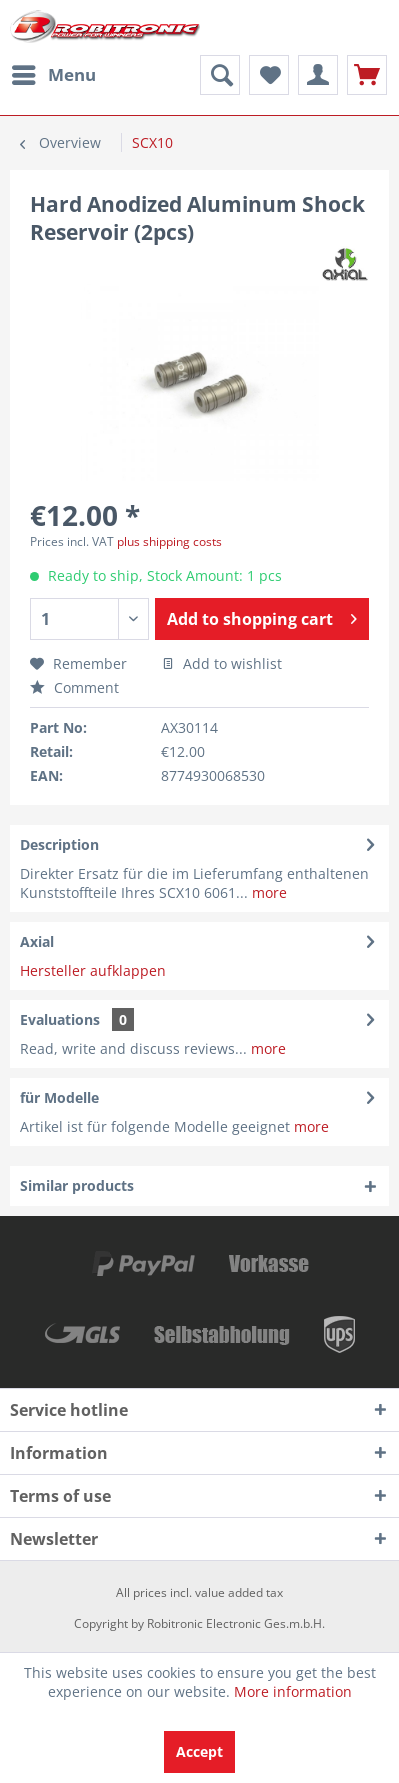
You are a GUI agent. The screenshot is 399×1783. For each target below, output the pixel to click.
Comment (74, 687)
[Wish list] (269, 75)
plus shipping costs (169, 541)
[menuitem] (53, 75)
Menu (54, 72)
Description (59, 844)
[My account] (318, 75)
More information (293, 1691)
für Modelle (59, 1097)
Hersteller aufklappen (93, 970)
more (267, 892)
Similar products (77, 1185)
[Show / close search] (220, 75)
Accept (199, 1751)
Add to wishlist (222, 663)
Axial (37, 941)
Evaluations (60, 1019)
